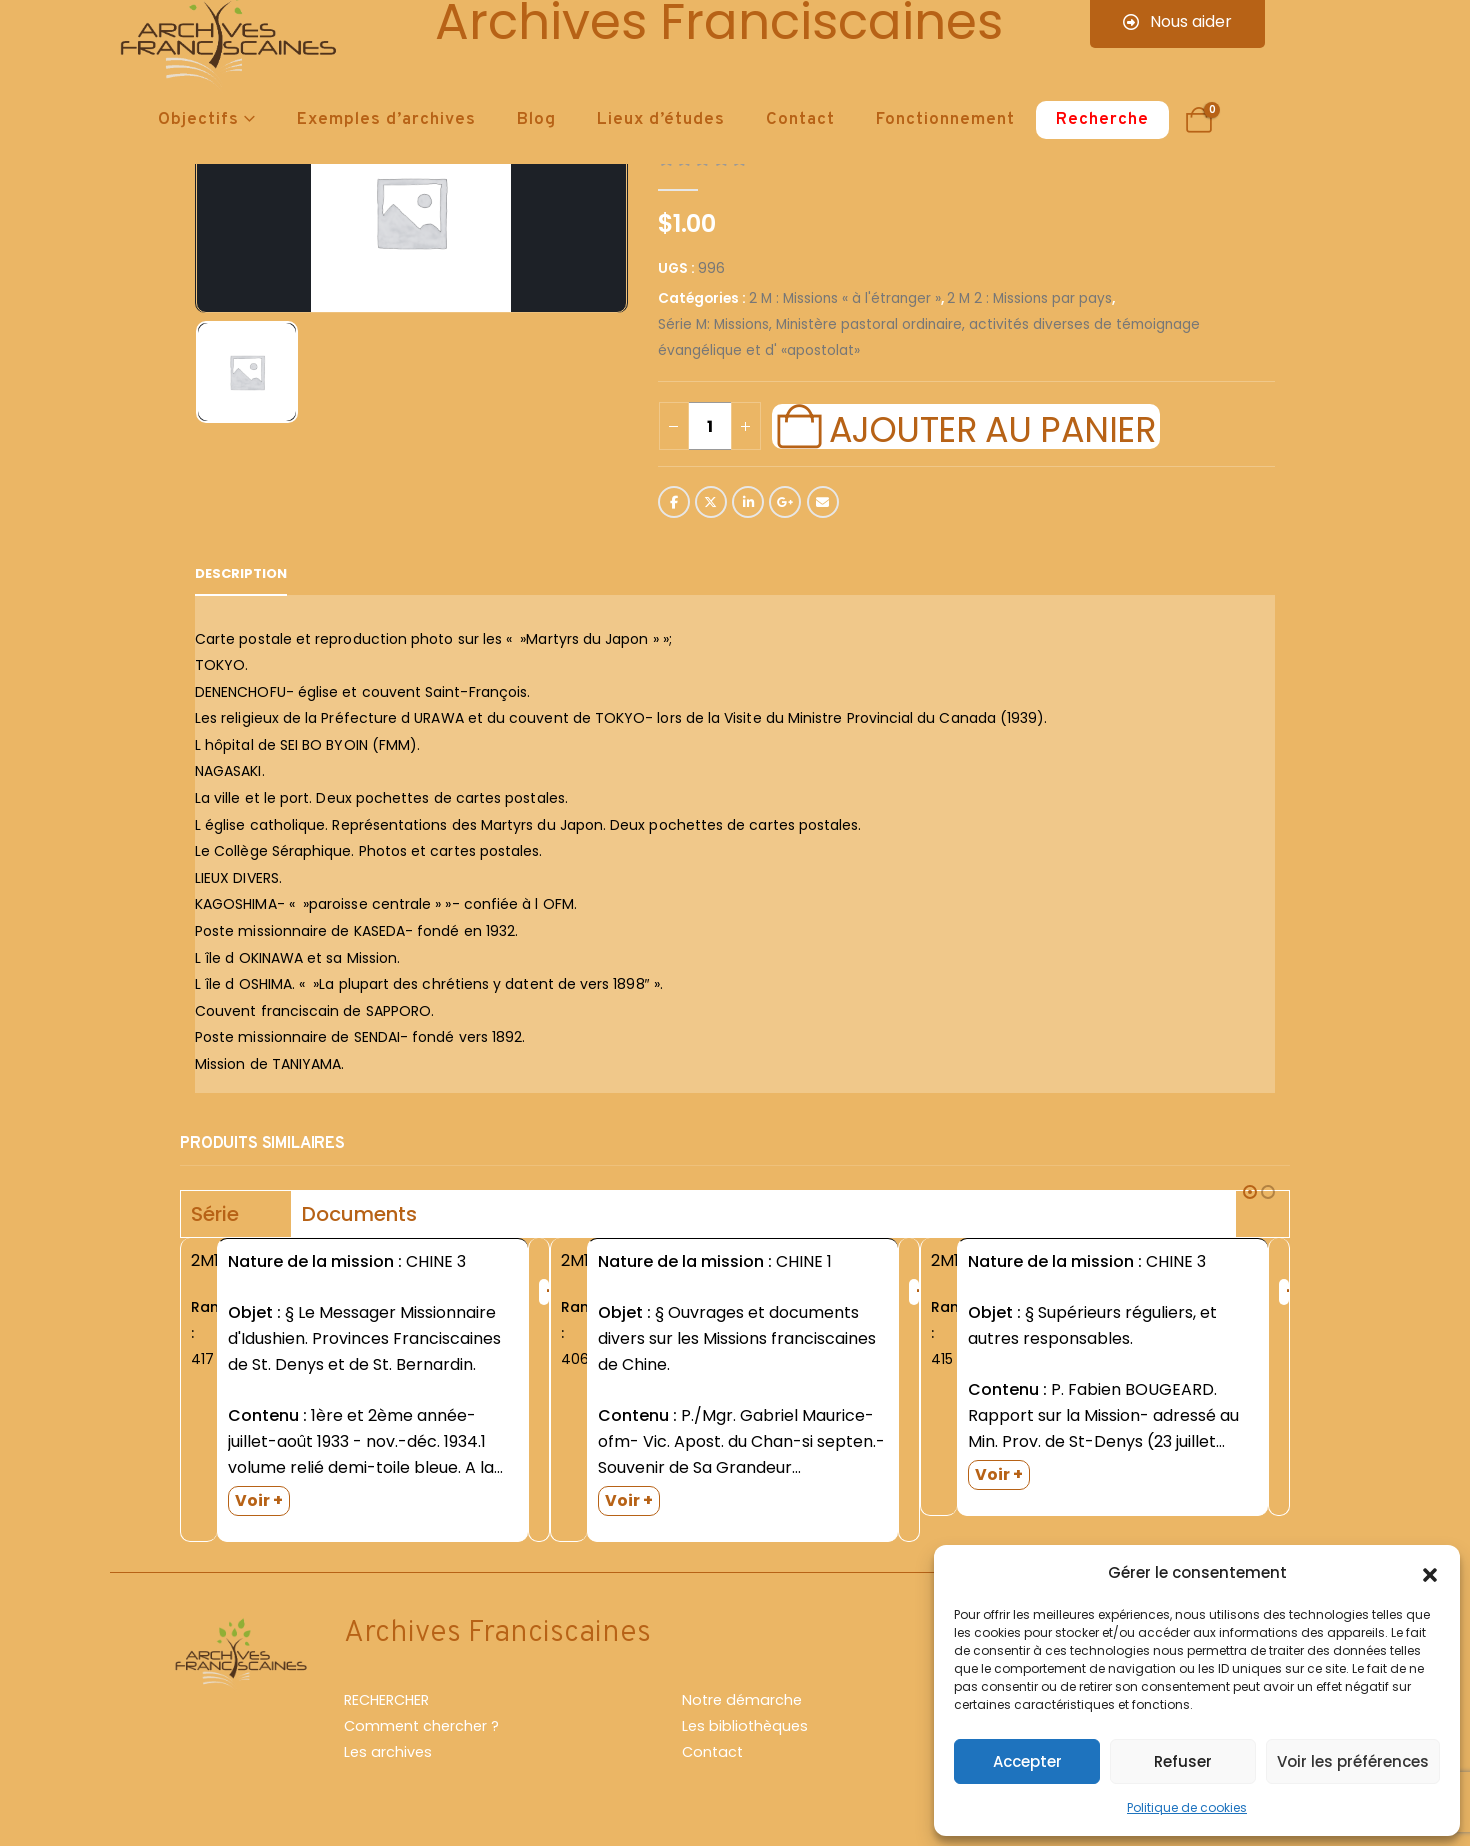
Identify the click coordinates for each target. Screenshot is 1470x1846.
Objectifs (198, 120)
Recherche (1102, 120)
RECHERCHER (386, 1700)
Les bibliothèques (745, 1726)
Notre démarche (742, 1700)
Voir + (259, 1500)
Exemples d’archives (386, 120)
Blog (536, 120)
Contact (800, 120)
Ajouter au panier (992, 427)
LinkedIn (748, 502)
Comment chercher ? (421, 1726)
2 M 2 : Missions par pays (1029, 298)
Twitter (711, 502)
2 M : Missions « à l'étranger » (845, 298)
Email (823, 502)
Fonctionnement (945, 120)
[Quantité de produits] (710, 426)
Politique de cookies (1187, 1807)
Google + (785, 502)
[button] (1430, 1573)
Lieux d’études (661, 120)
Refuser (1183, 1761)
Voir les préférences (1353, 1761)
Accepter (1027, 1761)
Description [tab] (241, 573)
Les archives (388, 1752)
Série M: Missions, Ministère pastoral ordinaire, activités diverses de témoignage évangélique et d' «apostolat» (929, 337)
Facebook (674, 502)
